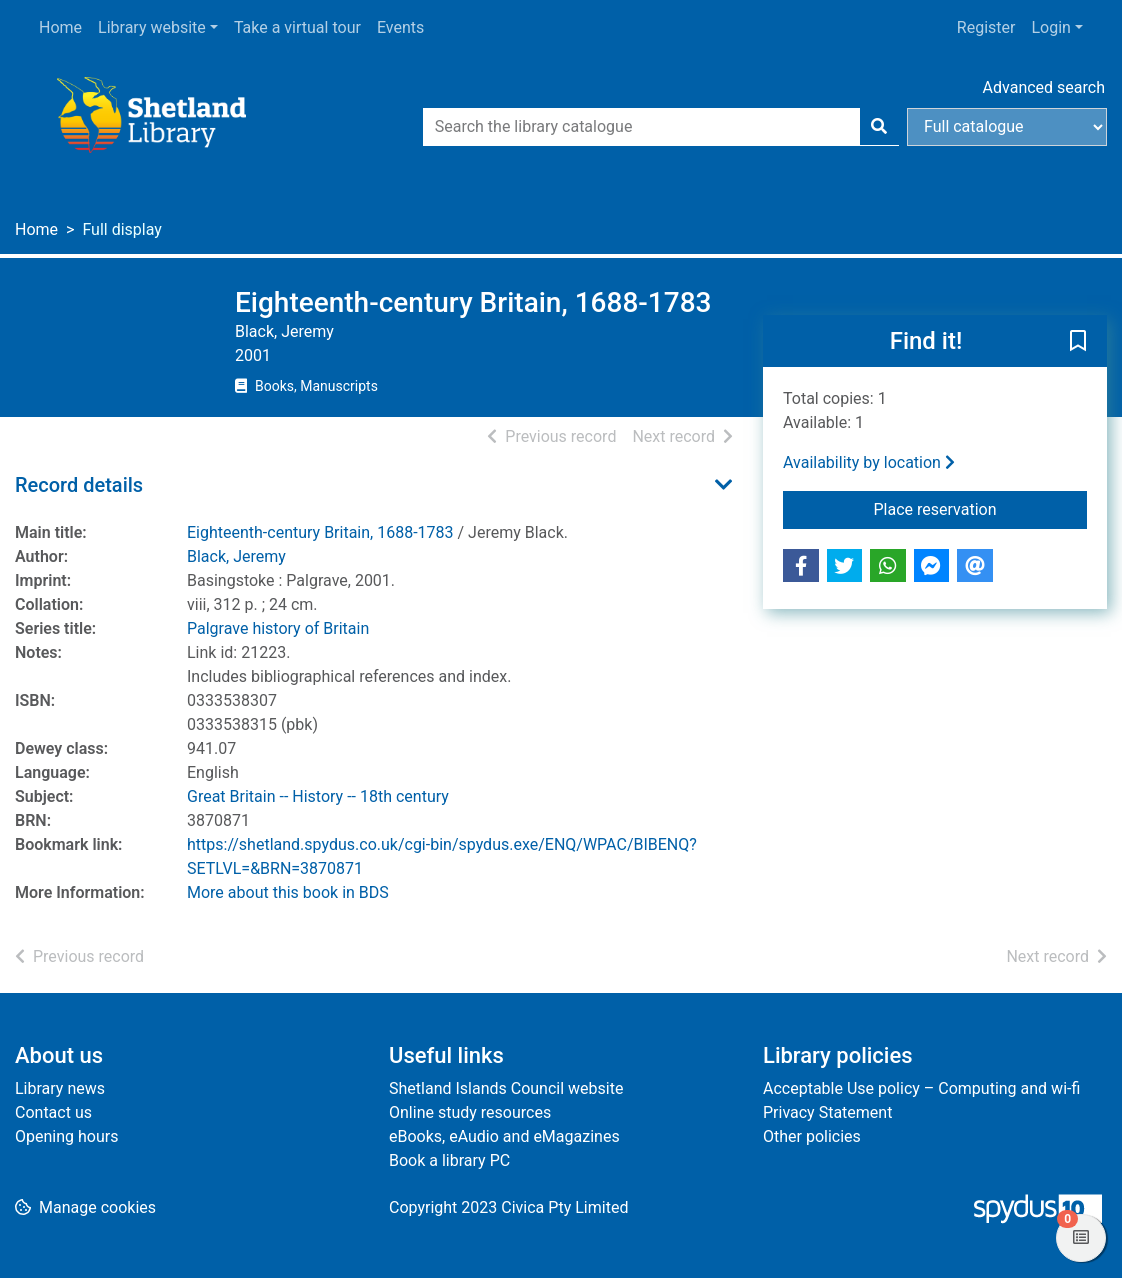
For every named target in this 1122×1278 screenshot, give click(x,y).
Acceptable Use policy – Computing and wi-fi (921, 1088)
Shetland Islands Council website (506, 1088)
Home (60, 27)
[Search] (879, 127)
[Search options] (1007, 127)
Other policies (812, 1136)
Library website (152, 27)
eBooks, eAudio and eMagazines (504, 1136)
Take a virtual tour (297, 27)
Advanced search (1044, 87)
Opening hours (66, 1136)
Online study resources (470, 1112)
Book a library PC (449, 1160)
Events (400, 27)
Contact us (53, 1112)
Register (986, 27)
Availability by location (869, 462)
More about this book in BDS (288, 892)
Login (1050, 27)
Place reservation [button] (981, 508)
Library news (60, 1088)
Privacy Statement (827, 1112)
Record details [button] (79, 485)
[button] (1078, 342)
